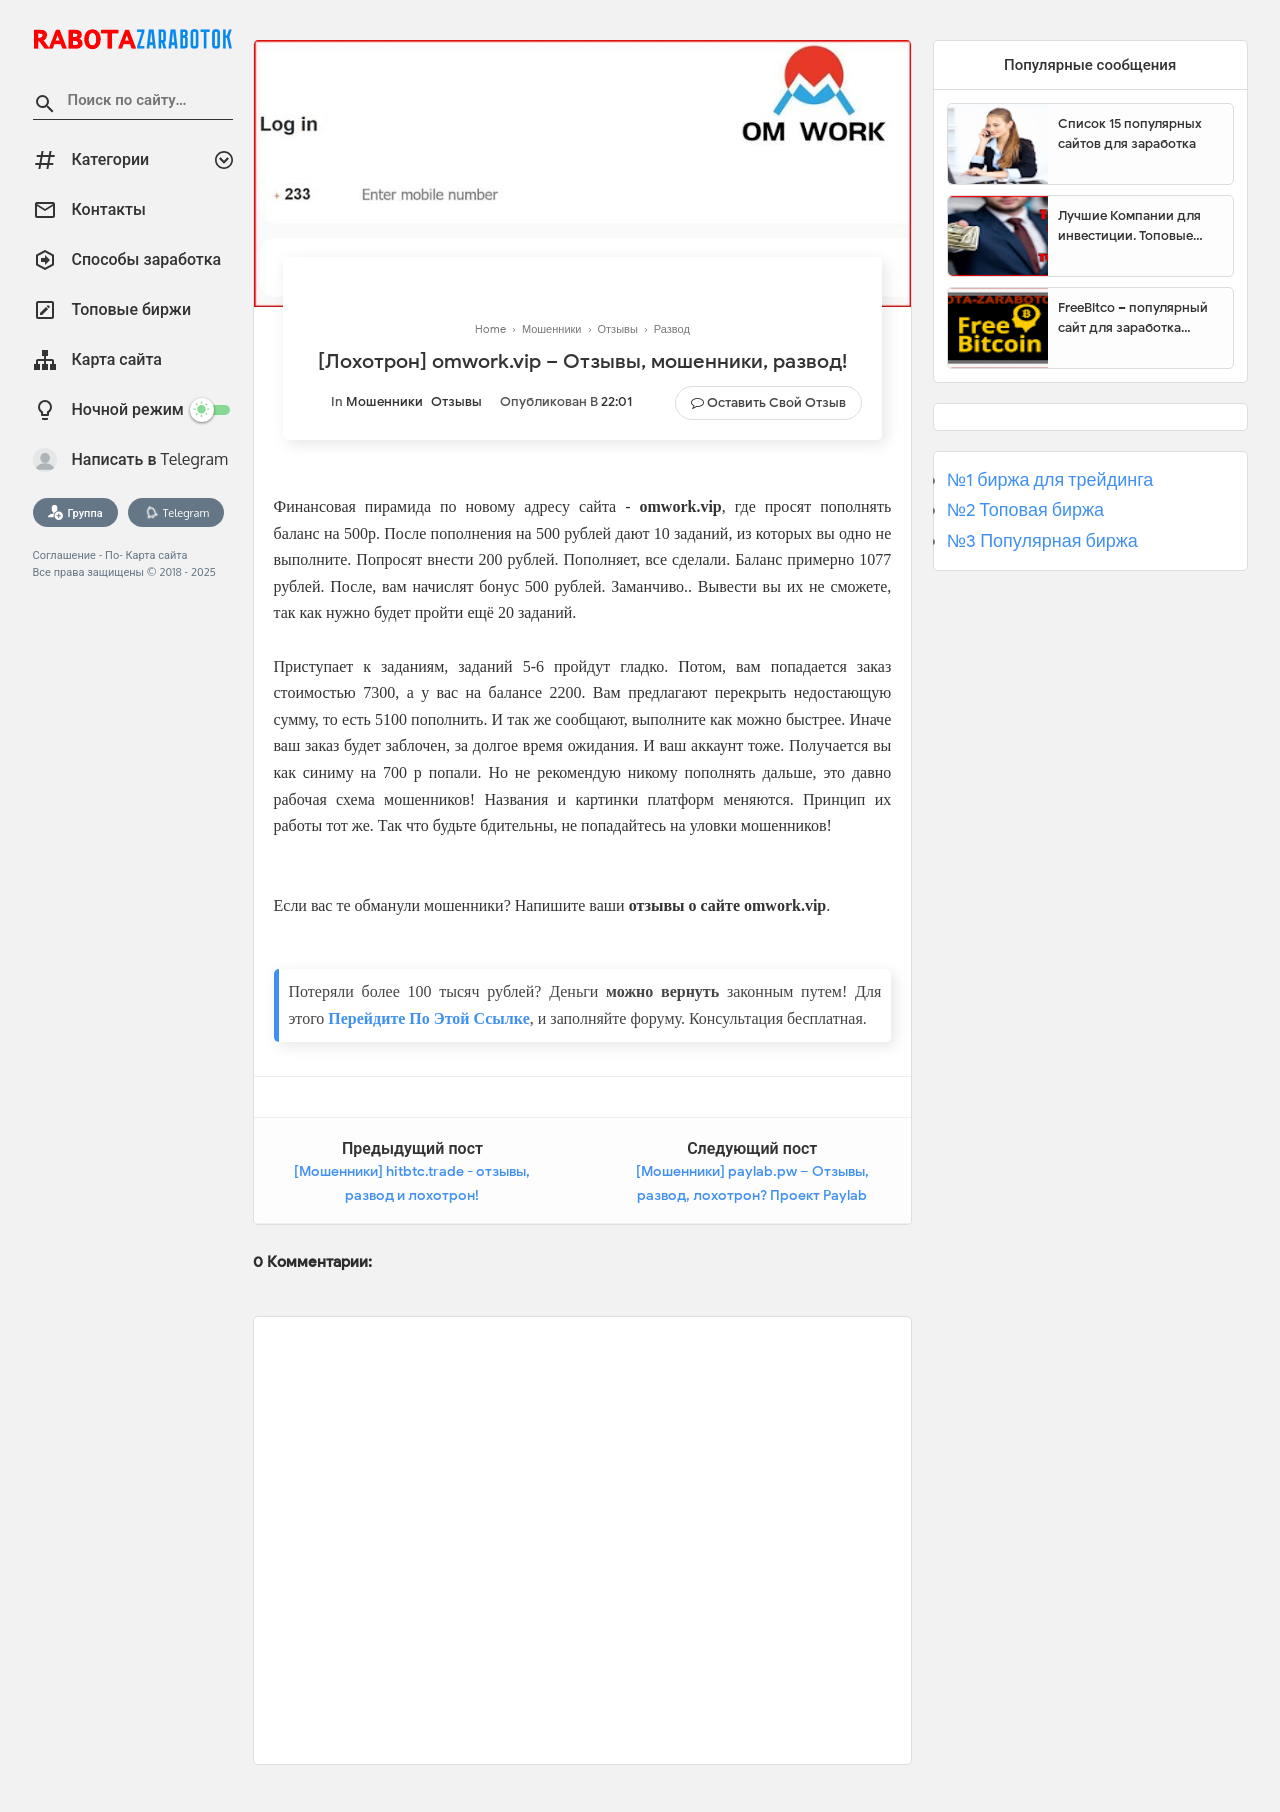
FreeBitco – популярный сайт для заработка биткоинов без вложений (1138, 318)
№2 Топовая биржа (1025, 510)
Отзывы (456, 401)
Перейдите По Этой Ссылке (428, 1018)
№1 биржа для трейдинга (1050, 480)
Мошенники (384, 401)
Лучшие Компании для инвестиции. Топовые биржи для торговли (1129, 226)
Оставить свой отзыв (776, 402)
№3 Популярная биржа (1042, 541)
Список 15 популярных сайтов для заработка (1130, 133)
